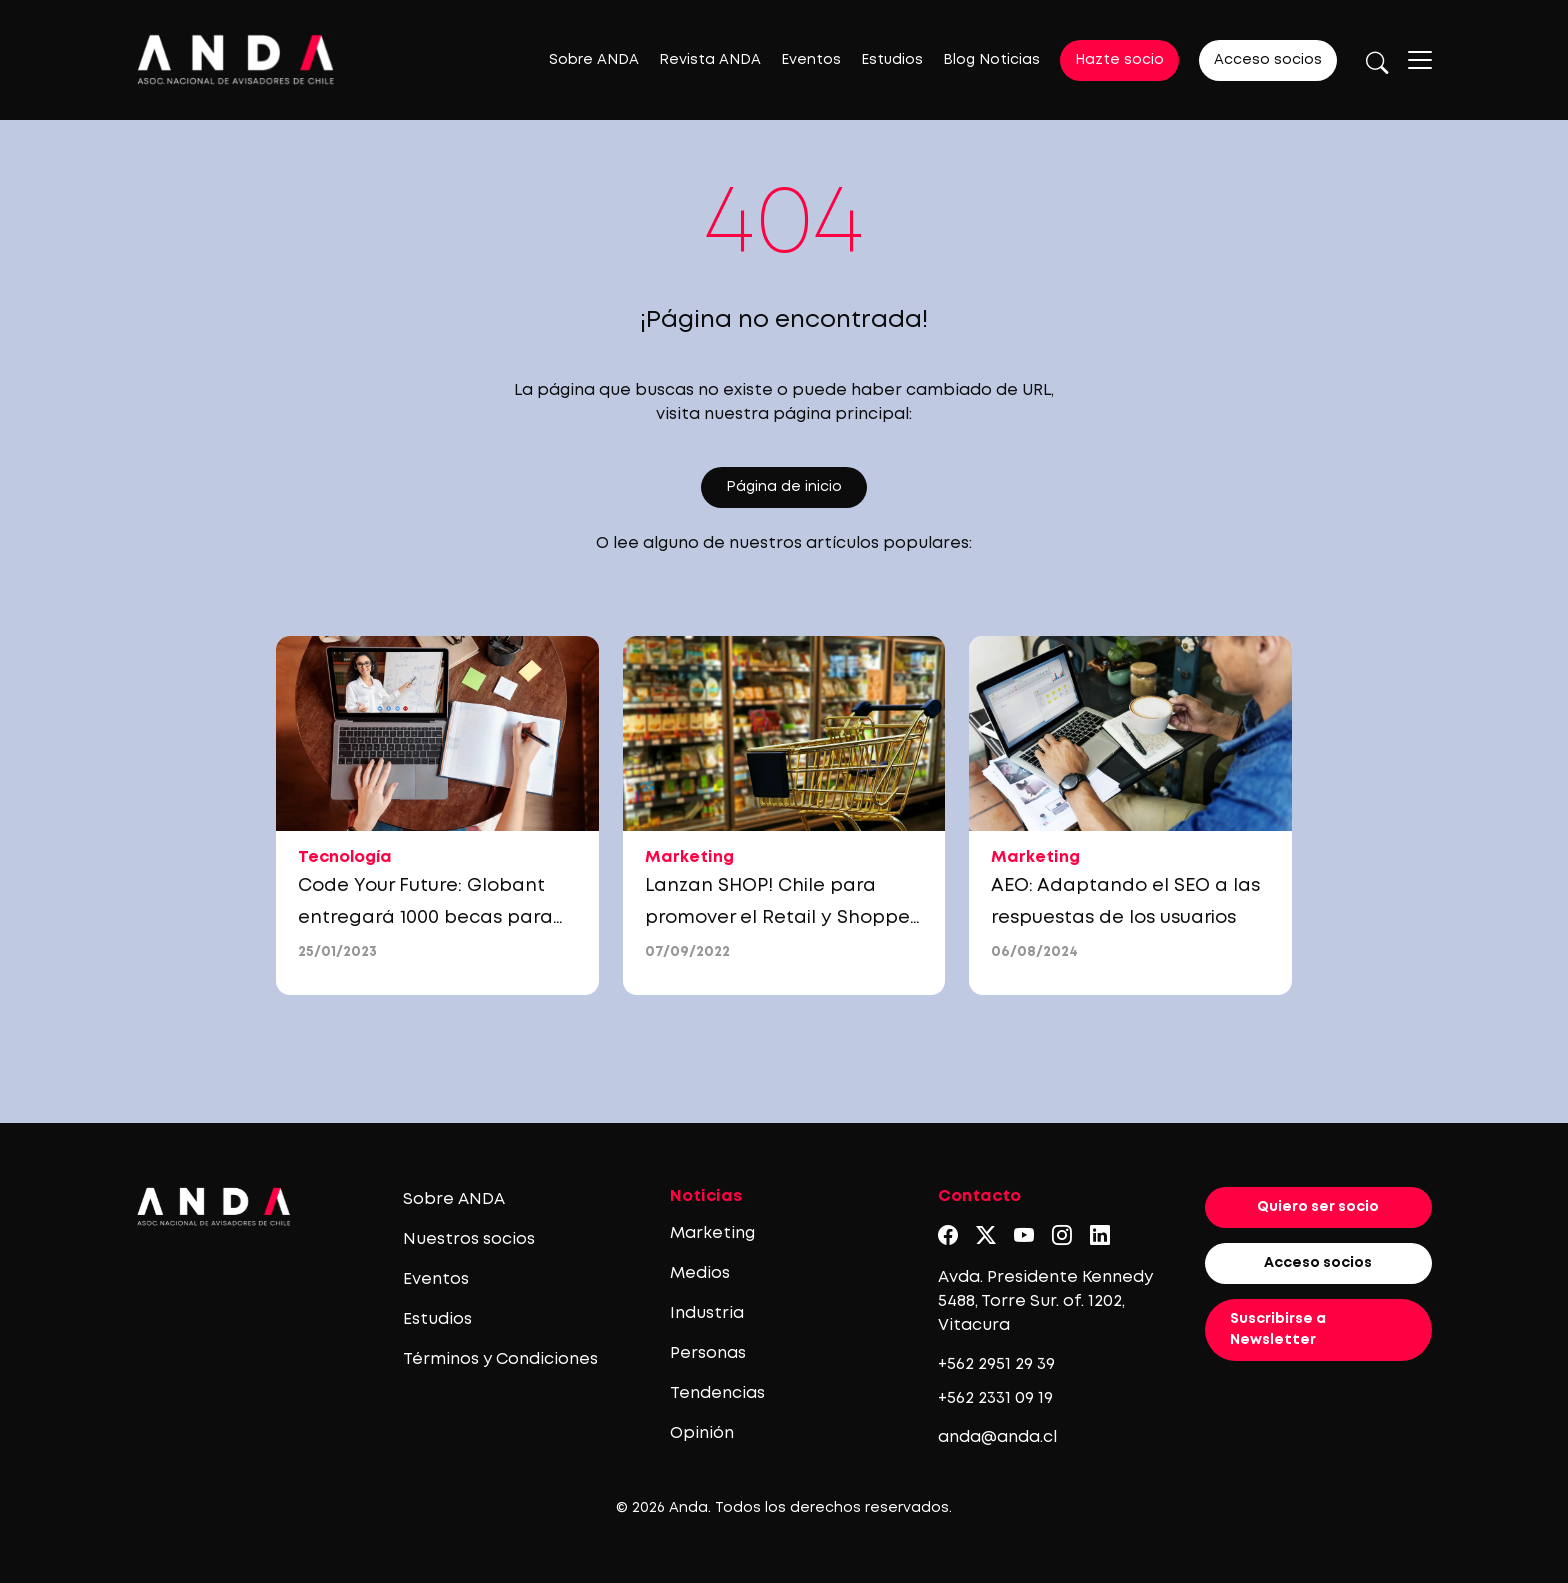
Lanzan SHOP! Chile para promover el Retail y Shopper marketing (780, 918)
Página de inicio (784, 487)
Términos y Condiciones (500, 1359)
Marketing (712, 1233)
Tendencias (717, 1393)
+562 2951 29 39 (996, 1364)
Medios (700, 1273)
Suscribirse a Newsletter (1278, 1329)
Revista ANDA (710, 60)
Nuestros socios (469, 1239)
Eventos (811, 60)
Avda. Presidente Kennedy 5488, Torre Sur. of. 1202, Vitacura (1045, 1301)
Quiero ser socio (1318, 1207)
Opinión (702, 1433)
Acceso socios (1268, 60)
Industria (707, 1313)
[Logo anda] (236, 59)
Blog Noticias (991, 60)
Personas (708, 1353)
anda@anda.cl (997, 1437)
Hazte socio (1119, 60)
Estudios (892, 60)
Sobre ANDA (594, 60)
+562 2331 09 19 (995, 1398)
